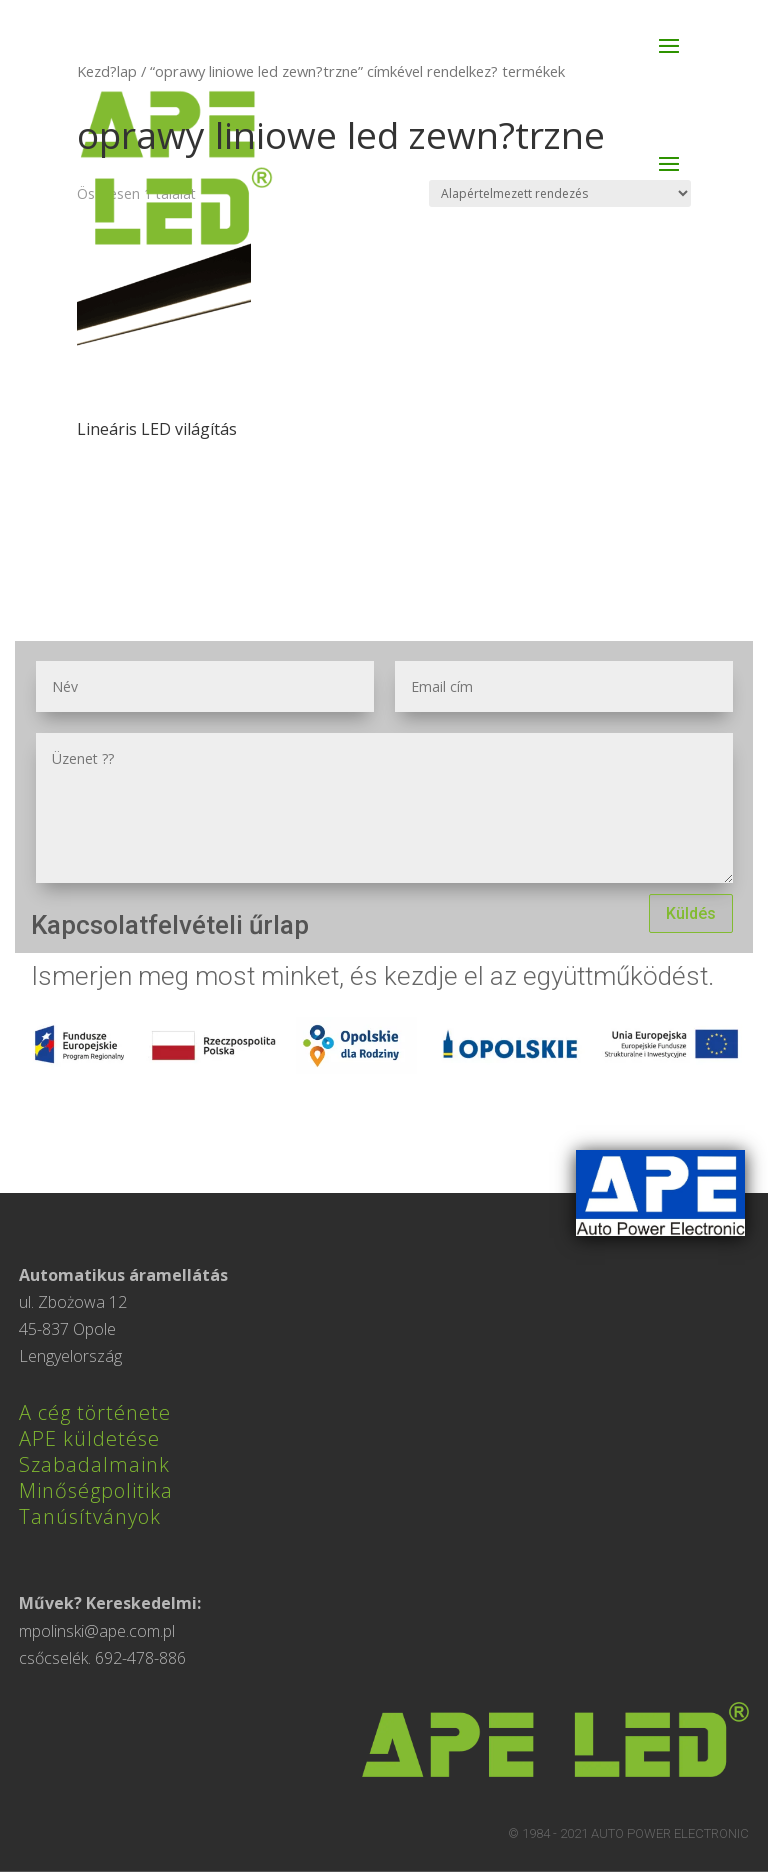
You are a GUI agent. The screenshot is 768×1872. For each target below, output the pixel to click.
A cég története (95, 1412)
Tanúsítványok (90, 1516)
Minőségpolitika (96, 1490)
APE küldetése (89, 1438)
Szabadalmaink (94, 1464)
